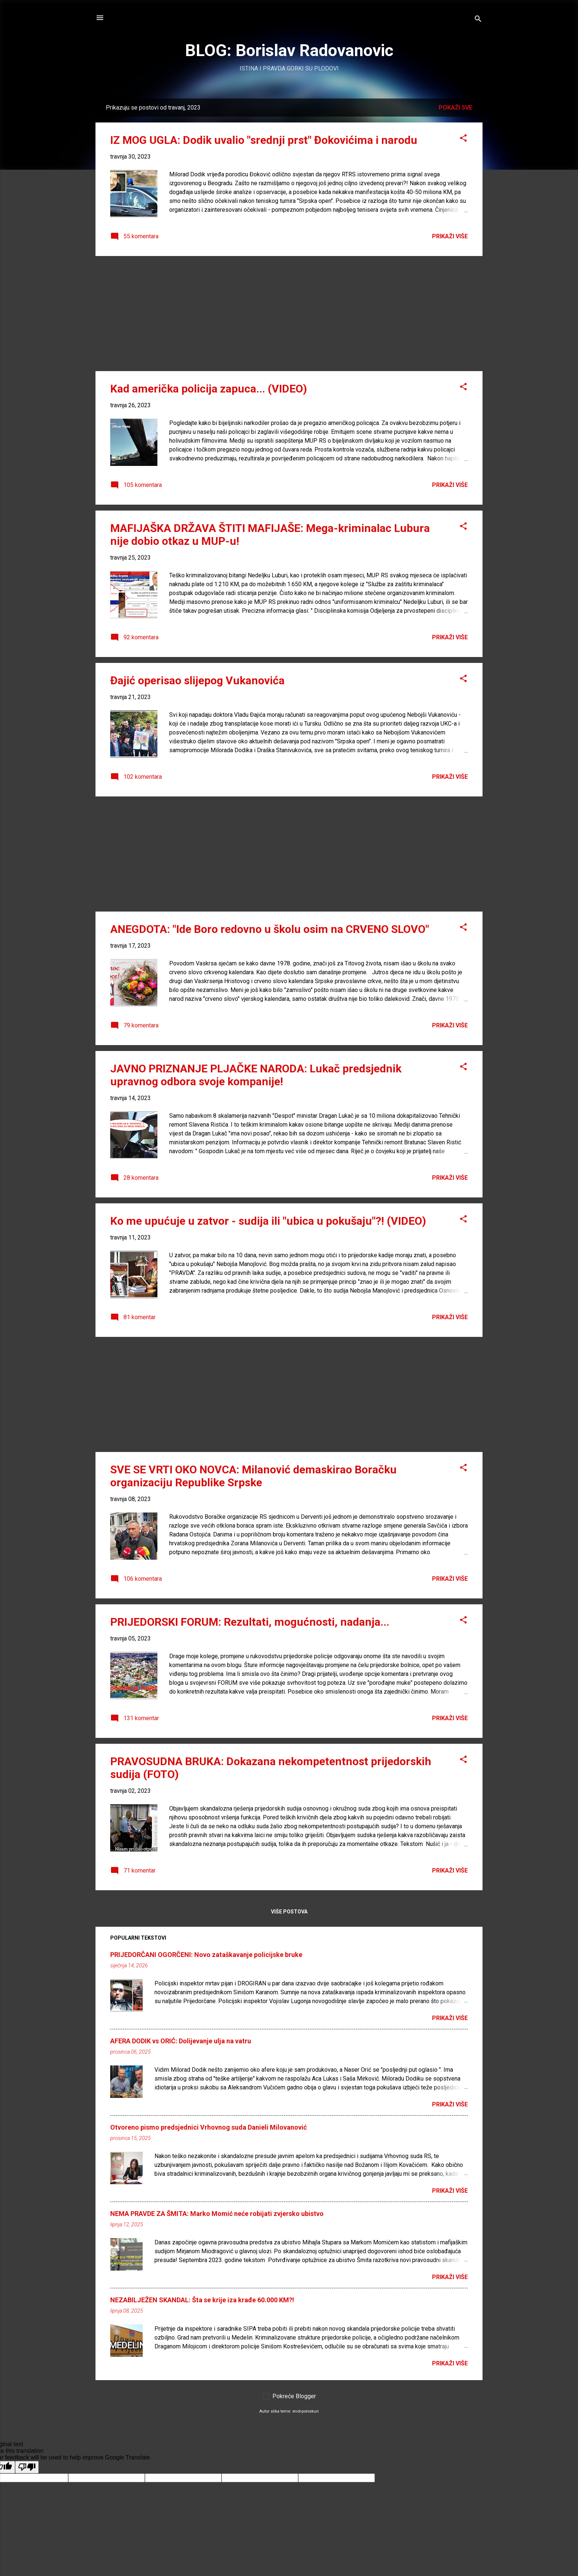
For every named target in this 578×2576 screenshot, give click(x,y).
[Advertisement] (289, 313)
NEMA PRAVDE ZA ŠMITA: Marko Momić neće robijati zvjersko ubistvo (217, 2213)
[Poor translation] (27, 2467)
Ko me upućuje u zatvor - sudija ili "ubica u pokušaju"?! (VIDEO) (268, 1220)
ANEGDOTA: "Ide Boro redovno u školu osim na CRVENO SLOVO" (269, 929)
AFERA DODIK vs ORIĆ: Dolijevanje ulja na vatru (180, 2041)
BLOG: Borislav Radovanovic (289, 50)
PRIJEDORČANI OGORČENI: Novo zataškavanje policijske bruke (206, 1954)
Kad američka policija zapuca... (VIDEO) (208, 388)
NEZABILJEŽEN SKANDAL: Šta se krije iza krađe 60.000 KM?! (202, 2300)
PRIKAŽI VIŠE (450, 236)
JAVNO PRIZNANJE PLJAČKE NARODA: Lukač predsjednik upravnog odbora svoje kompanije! (255, 1075)
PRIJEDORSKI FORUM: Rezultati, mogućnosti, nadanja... (249, 1621)
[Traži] (478, 20)
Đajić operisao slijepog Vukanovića (197, 680)
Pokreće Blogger (289, 2396)
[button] (463, 139)
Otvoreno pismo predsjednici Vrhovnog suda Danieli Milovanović (208, 2127)
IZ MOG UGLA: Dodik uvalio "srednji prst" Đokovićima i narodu (263, 140)
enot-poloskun (305, 2411)
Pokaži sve (455, 107)
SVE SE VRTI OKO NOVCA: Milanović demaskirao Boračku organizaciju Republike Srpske (253, 1476)
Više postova (289, 1912)
